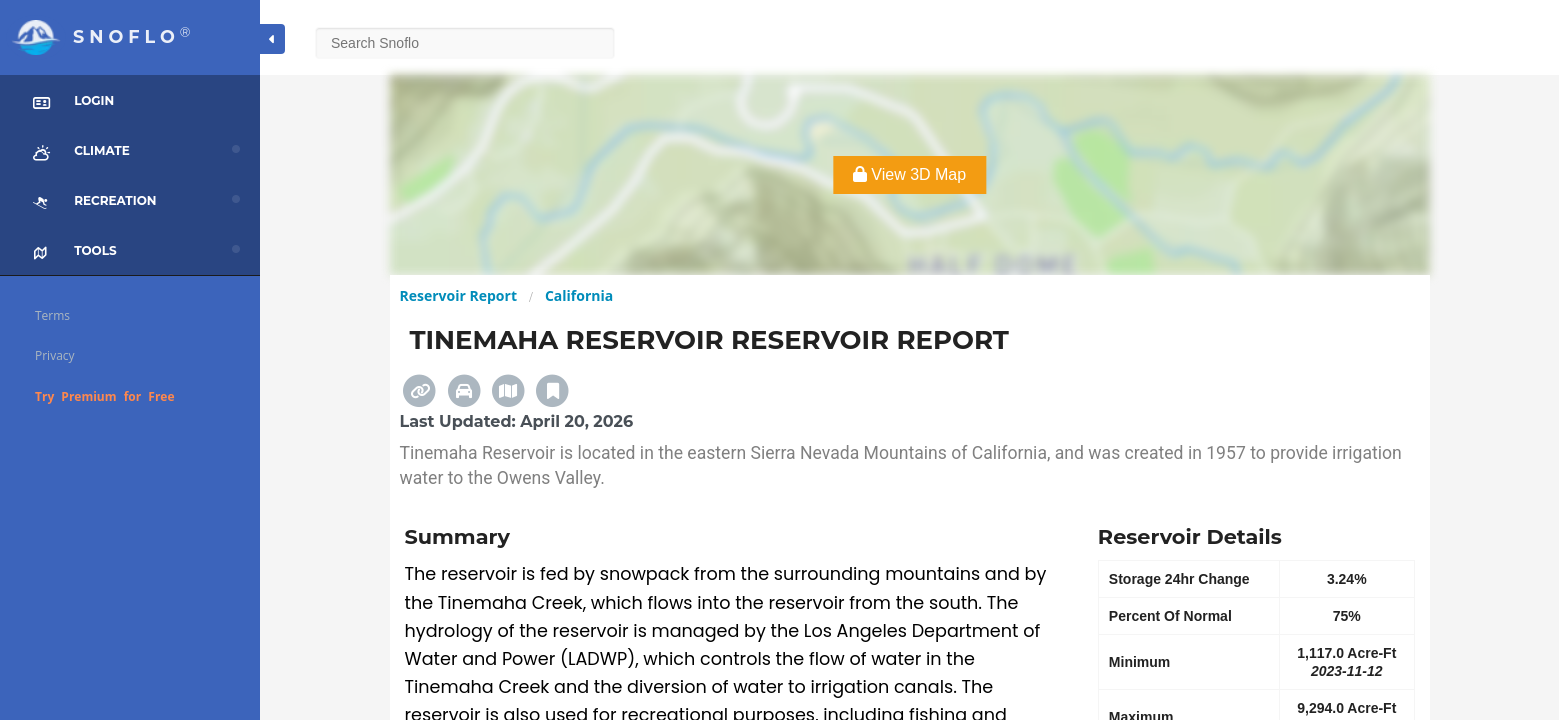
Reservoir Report (458, 295)
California (579, 295)
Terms (52, 315)
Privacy (55, 355)
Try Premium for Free (105, 396)
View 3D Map (909, 174)
